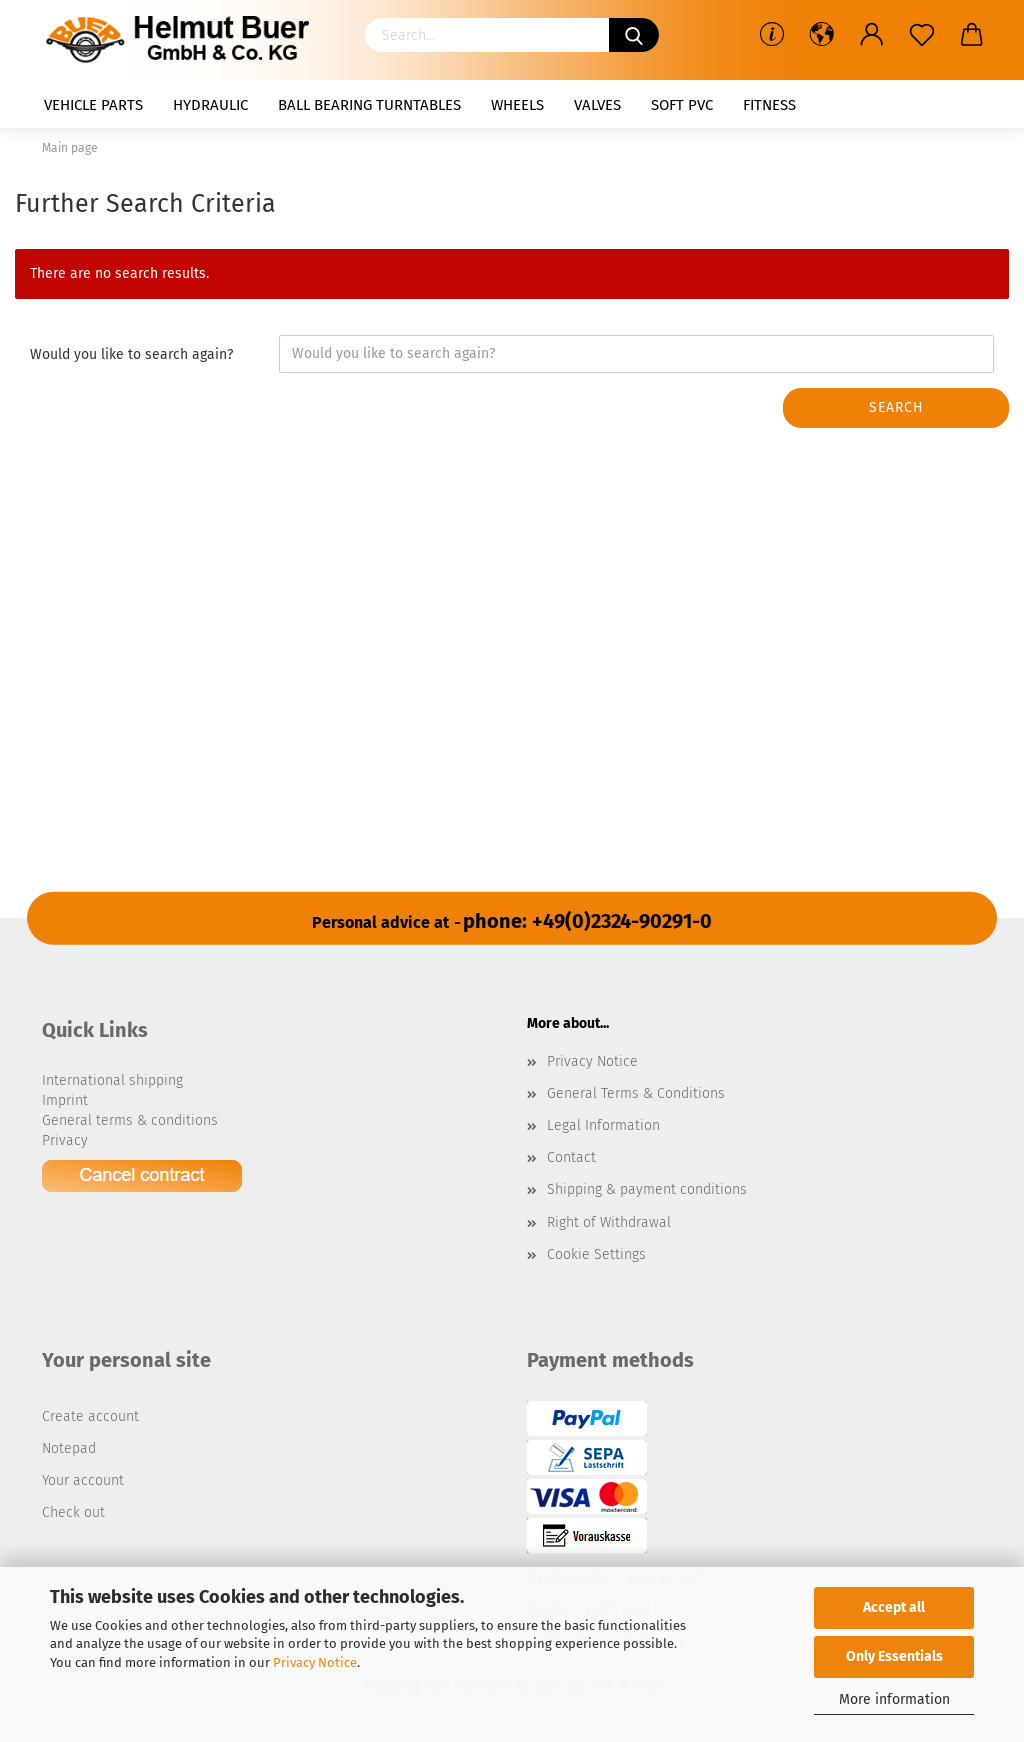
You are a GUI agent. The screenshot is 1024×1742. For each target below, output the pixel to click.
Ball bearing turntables (369, 105)
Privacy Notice (315, 1662)
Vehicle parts (93, 105)
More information (894, 1699)
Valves (597, 105)
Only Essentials (894, 1656)
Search (896, 407)
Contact (571, 1157)
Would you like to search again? (131, 354)
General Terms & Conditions (636, 1093)
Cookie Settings (596, 1254)
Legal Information (603, 1125)
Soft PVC (682, 105)
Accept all (894, 1607)
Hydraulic (210, 105)
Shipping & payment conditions (647, 1189)
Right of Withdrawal (609, 1222)
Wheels (517, 105)
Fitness (769, 105)
